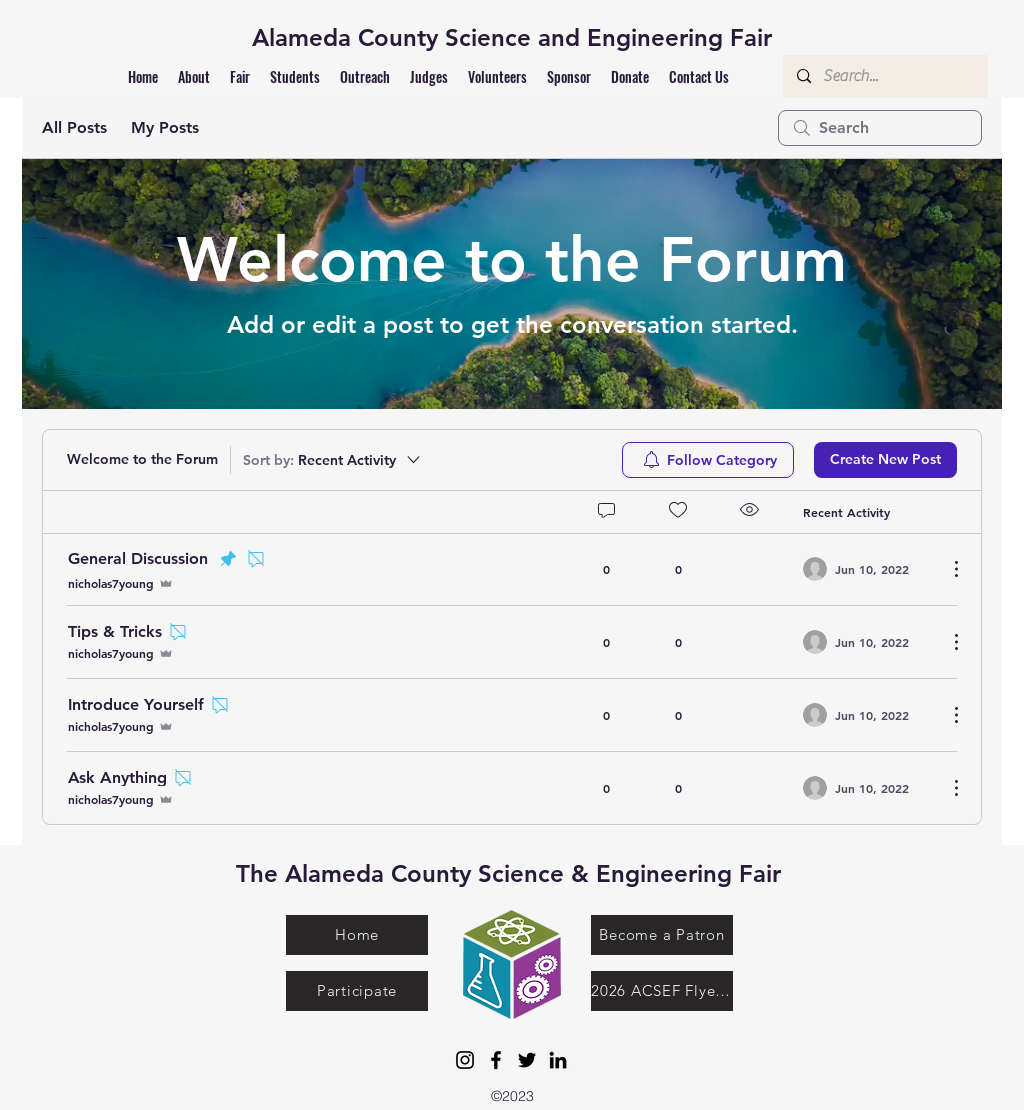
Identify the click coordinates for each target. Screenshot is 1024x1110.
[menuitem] (708, 460)
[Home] (357, 935)
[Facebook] (496, 1060)
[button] (194, 76)
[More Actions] (946, 569)
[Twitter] (527, 1060)
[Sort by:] (333, 460)
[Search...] (884, 76)
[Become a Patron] (662, 935)
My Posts (165, 127)
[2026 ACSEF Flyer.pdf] (662, 991)
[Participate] (357, 991)
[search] (880, 128)
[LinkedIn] (558, 1060)
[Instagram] (465, 1060)
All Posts (74, 127)
